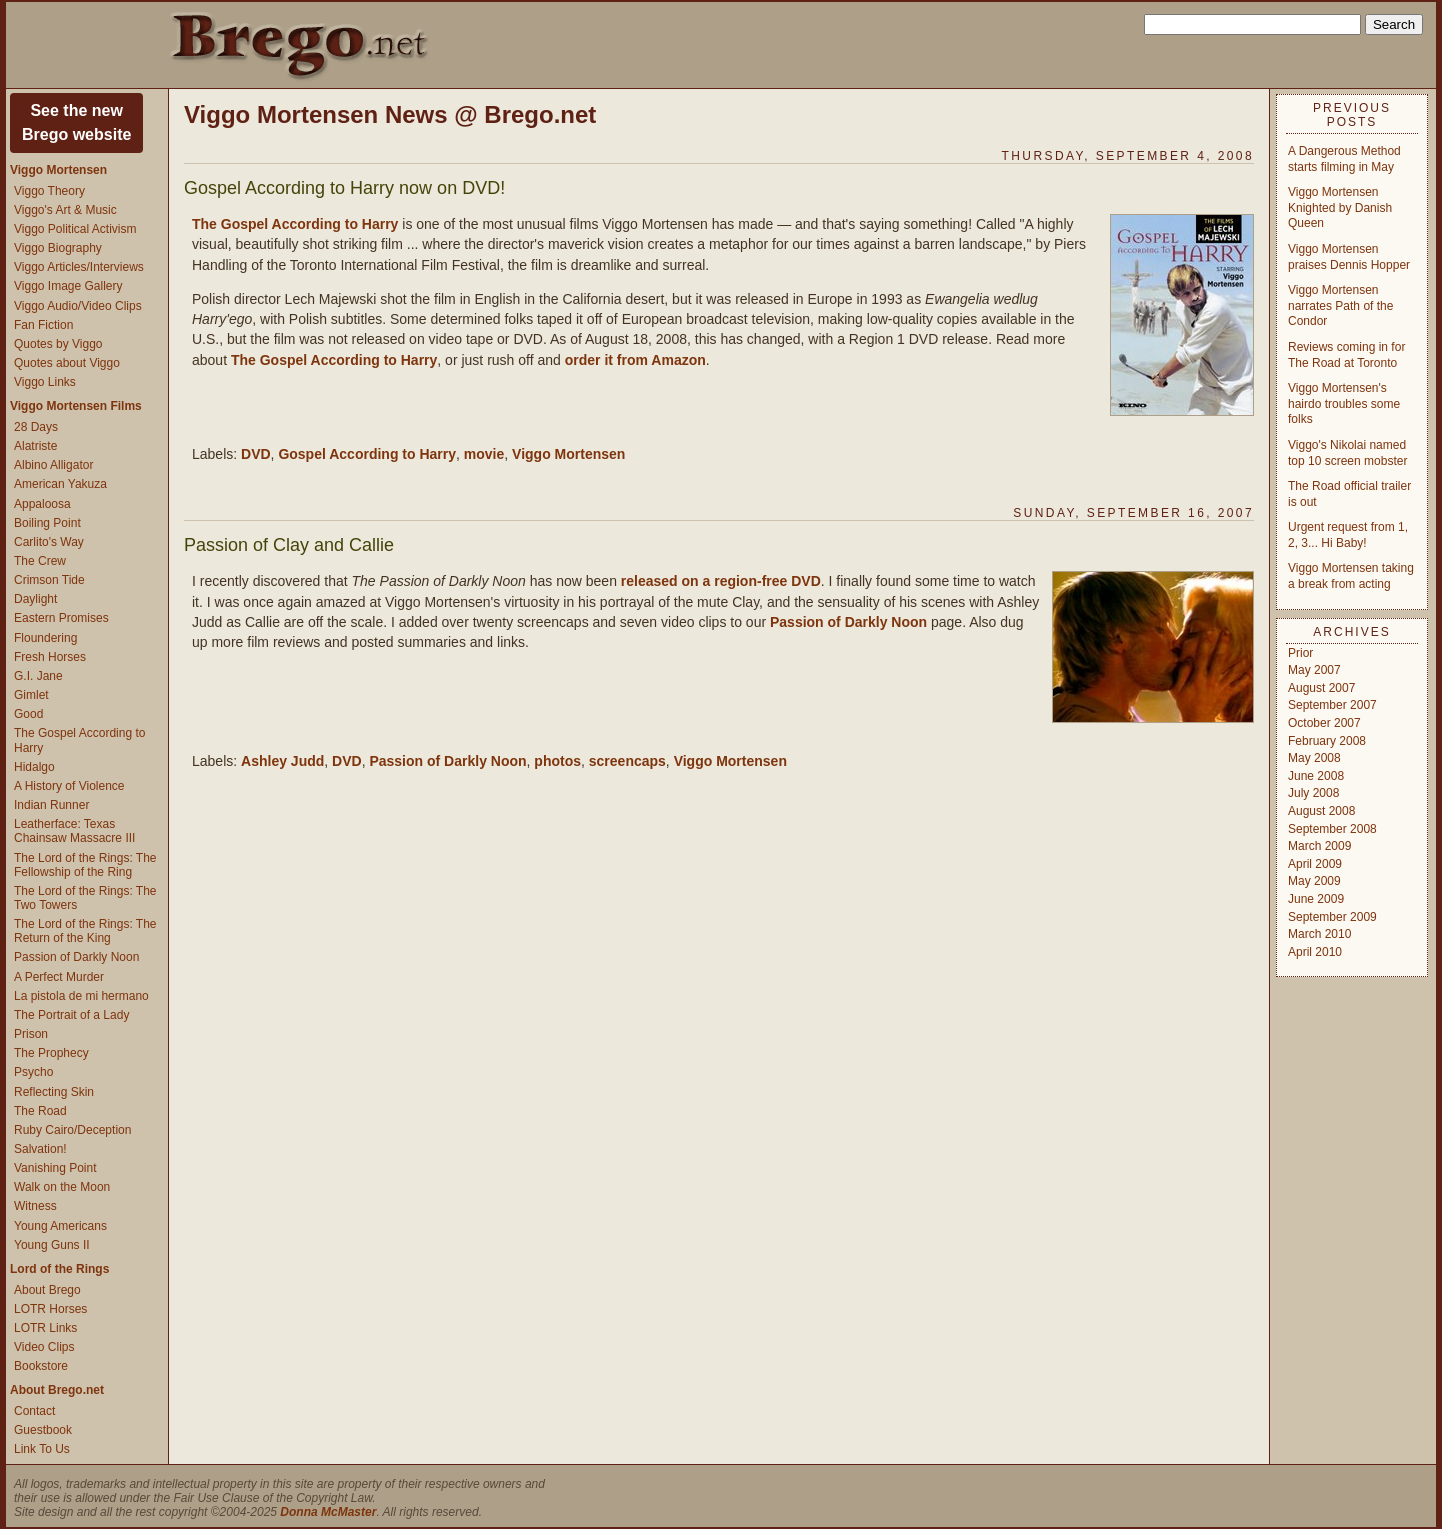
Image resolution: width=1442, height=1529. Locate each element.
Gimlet (31, 695)
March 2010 (1319, 934)
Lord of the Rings (59, 1269)
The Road (40, 1111)
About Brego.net (57, 1390)
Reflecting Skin (54, 1092)
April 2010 (1315, 952)
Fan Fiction (43, 325)
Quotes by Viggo (58, 344)
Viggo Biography (58, 248)
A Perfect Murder (59, 977)
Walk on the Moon (62, 1187)
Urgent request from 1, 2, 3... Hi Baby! (1348, 535)
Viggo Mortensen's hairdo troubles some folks (1344, 403)
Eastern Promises (61, 618)
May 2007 (1314, 670)
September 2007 (1332, 705)
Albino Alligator (53, 465)
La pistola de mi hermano (81, 996)
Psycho (33, 1072)
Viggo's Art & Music (65, 210)
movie (484, 454)
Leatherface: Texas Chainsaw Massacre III (74, 831)
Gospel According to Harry (367, 454)
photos (557, 761)
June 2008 (1316, 776)
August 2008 (1321, 811)
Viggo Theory (49, 191)
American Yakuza (60, 484)
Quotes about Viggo (67, 363)
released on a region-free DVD (721, 581)
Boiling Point (47, 523)
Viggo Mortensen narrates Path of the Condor (1340, 305)
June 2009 (1316, 899)
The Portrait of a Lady (71, 1015)
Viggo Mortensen (58, 170)
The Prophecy (51, 1053)
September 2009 (1332, 917)
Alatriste (35, 446)
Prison (31, 1034)
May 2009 (1314, 881)
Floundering (45, 638)
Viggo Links (45, 382)
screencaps (627, 761)
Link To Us (42, 1449)
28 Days (36, 427)
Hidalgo (34, 767)
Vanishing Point (55, 1168)
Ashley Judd (282, 761)
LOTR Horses (50, 1309)
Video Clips (44, 1347)
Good (28, 714)
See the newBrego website (76, 122)
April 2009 (1315, 864)
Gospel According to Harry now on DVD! (344, 188)
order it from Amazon (635, 360)
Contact (34, 1411)
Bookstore (41, 1366)
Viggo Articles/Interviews (79, 267)
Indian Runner (51, 805)
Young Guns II (52, 1245)
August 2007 (1321, 688)
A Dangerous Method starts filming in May (1344, 159)
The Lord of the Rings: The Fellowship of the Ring (85, 865)
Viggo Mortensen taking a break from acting (1351, 576)
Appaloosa (42, 504)
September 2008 (1332, 829)
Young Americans (60, 1226)
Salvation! (40, 1149)
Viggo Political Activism (75, 229)
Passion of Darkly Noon (76, 957)
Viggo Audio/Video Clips (78, 306)
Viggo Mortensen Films (76, 406)
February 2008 (1327, 741)
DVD (256, 454)
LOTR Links (45, 1328)
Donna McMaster (328, 1512)
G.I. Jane (38, 676)
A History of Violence (69, 786)
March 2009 (1319, 846)
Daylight (35, 599)
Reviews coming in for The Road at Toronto (1346, 355)
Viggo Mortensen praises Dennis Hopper (1349, 257)
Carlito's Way (49, 542)
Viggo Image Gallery (68, 286)
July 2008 (1313, 793)
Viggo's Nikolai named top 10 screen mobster (1347, 453)
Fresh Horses (50, 657)
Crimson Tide (49, 580)
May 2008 (1314, 758)
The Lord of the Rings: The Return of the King (85, 931)
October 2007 (1324, 723)
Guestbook (43, 1430)
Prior (1300, 653)
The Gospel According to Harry (295, 224)
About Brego (47, 1290)
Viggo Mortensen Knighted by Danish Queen (1340, 207)
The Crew (40, 561)
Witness (35, 1206)
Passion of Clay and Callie (289, 545)
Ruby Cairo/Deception (72, 1130)
